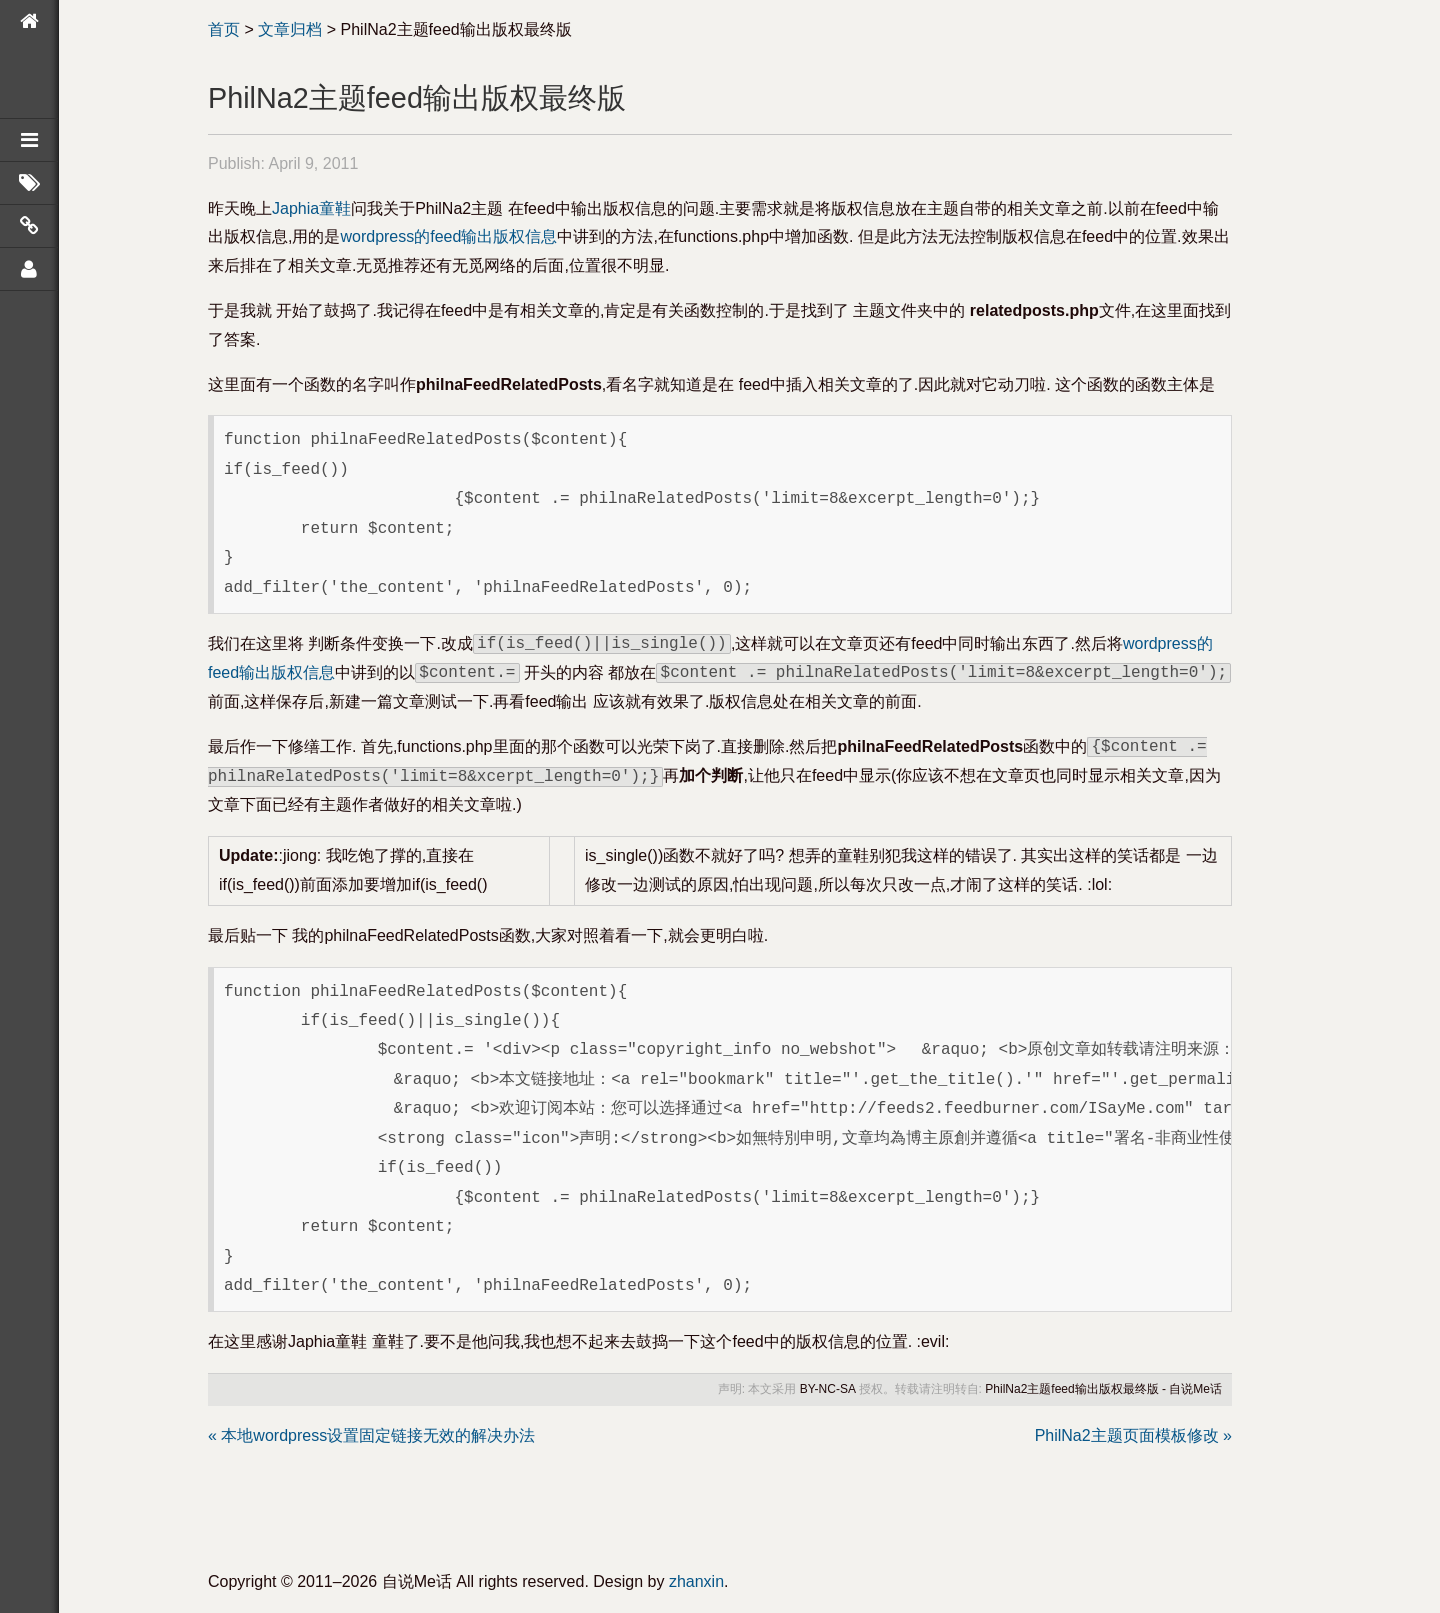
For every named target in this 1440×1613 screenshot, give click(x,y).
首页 (224, 29)
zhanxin (696, 1581)
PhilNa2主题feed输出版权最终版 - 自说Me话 (1103, 1389)
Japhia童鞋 (311, 208)
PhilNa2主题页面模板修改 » (1133, 1435)
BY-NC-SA (828, 1389)
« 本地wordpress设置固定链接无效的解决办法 (371, 1435)
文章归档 (290, 29)
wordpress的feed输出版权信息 (448, 236)
